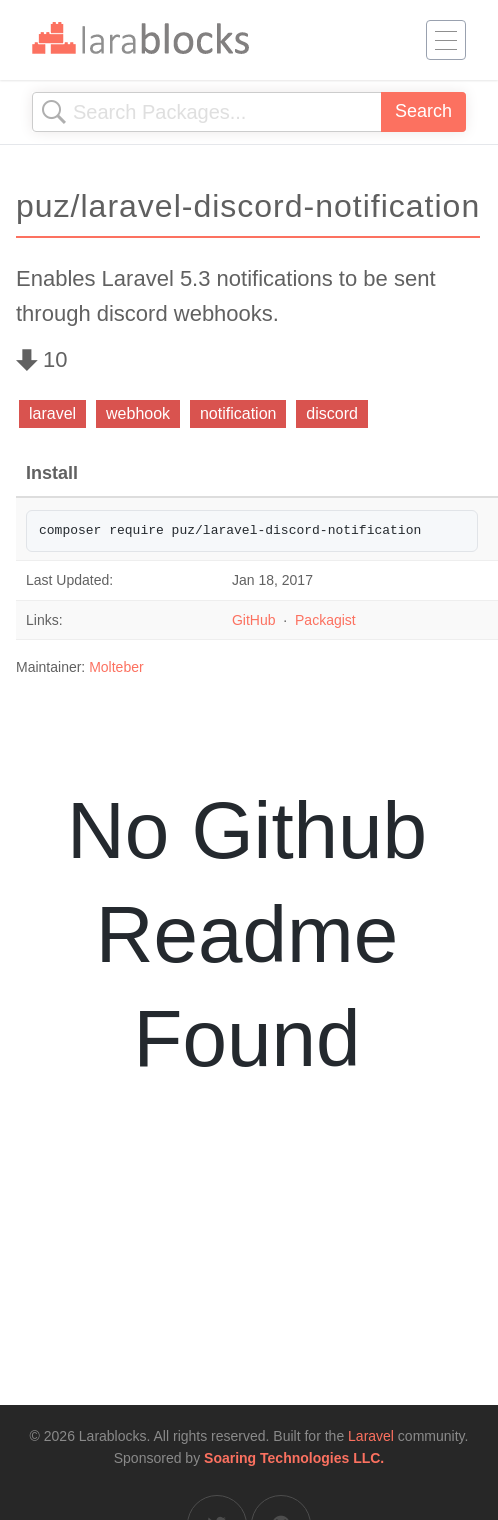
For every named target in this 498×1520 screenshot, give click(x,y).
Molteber (116, 667)
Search (423, 111)
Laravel (371, 1436)
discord (332, 413)
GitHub (254, 620)
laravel (52, 413)
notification (238, 413)
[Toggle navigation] (446, 40)
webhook (138, 413)
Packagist (325, 620)
